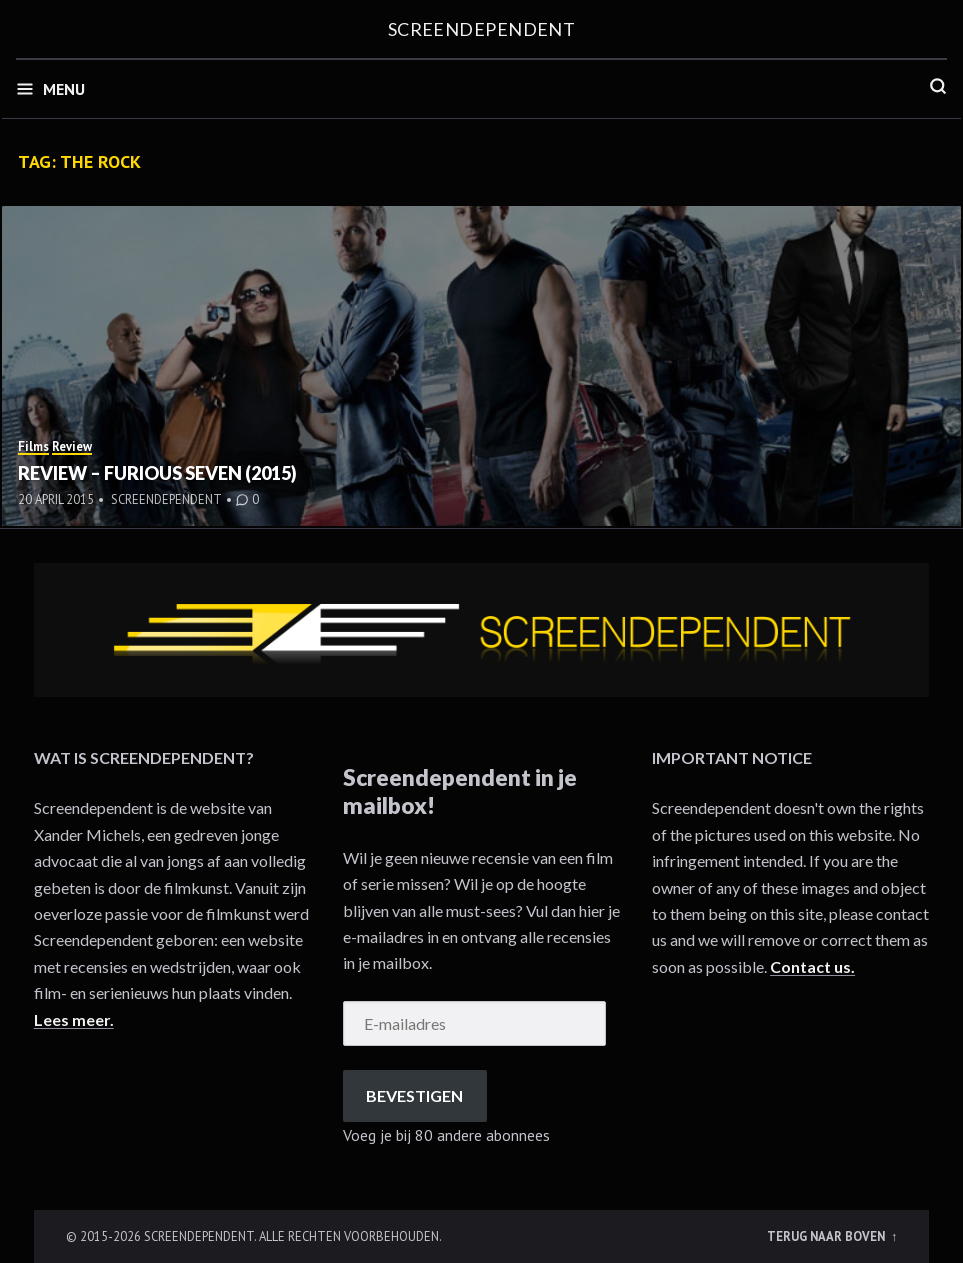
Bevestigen (414, 1095)
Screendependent (482, 29)
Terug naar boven (827, 1236)
